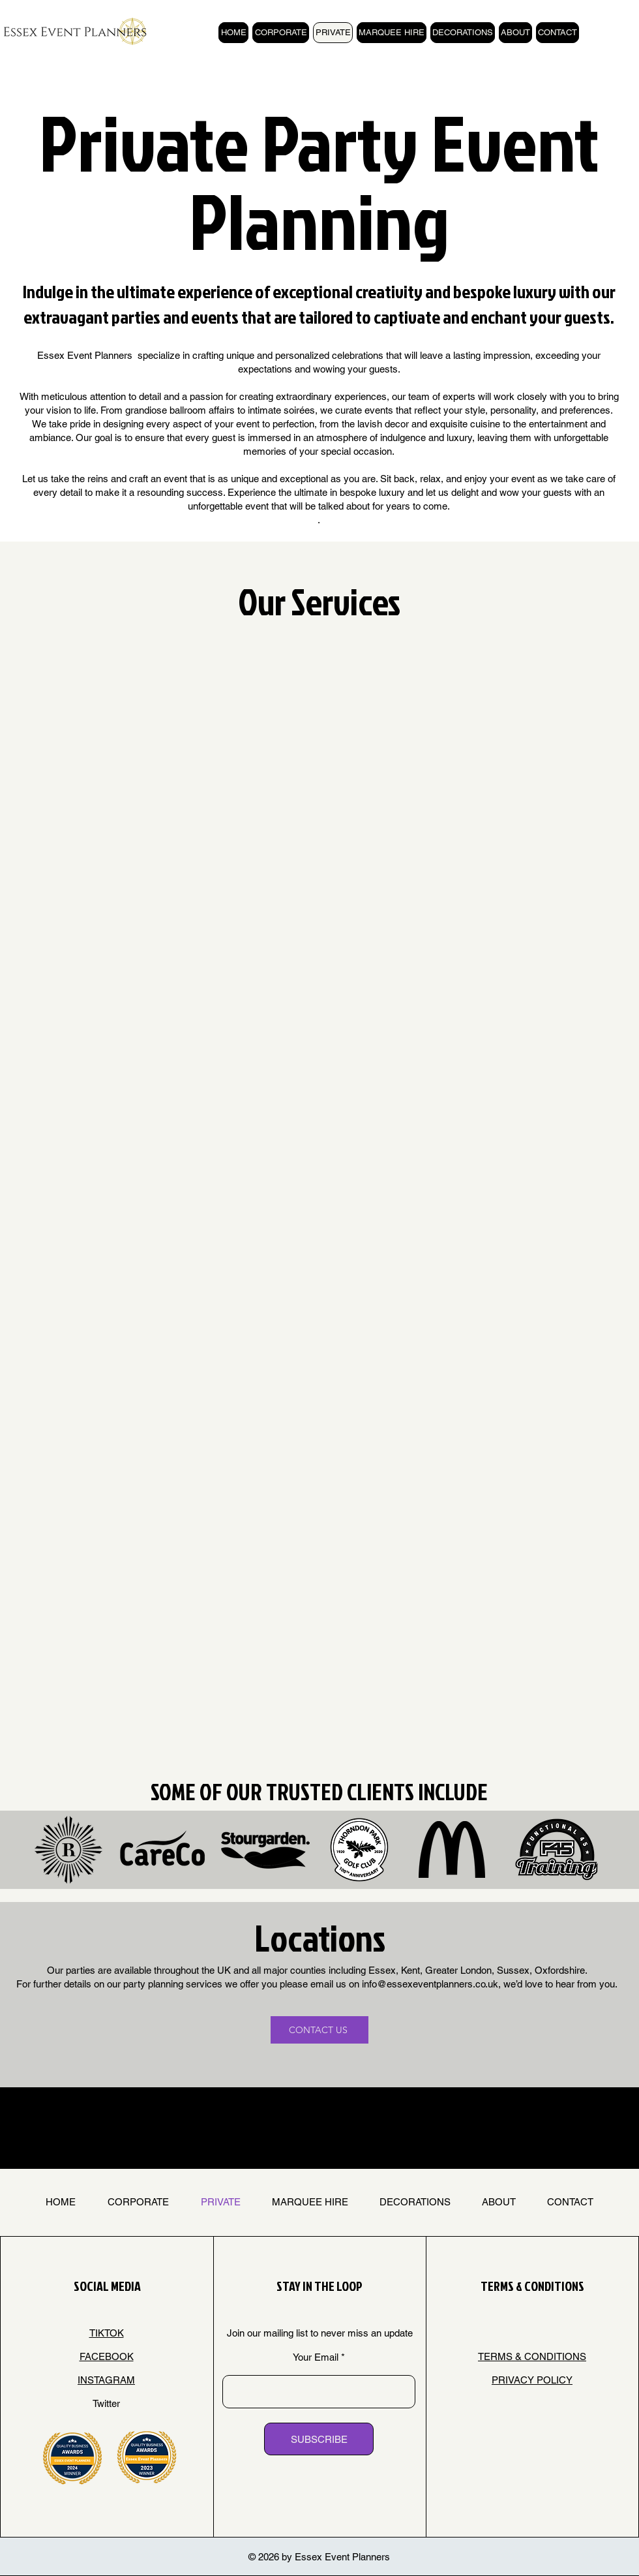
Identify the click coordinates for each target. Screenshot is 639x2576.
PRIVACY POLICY (532, 2379)
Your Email (315, 2357)
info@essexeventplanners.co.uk (430, 1983)
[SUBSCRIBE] (319, 2439)
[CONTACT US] (319, 2030)
